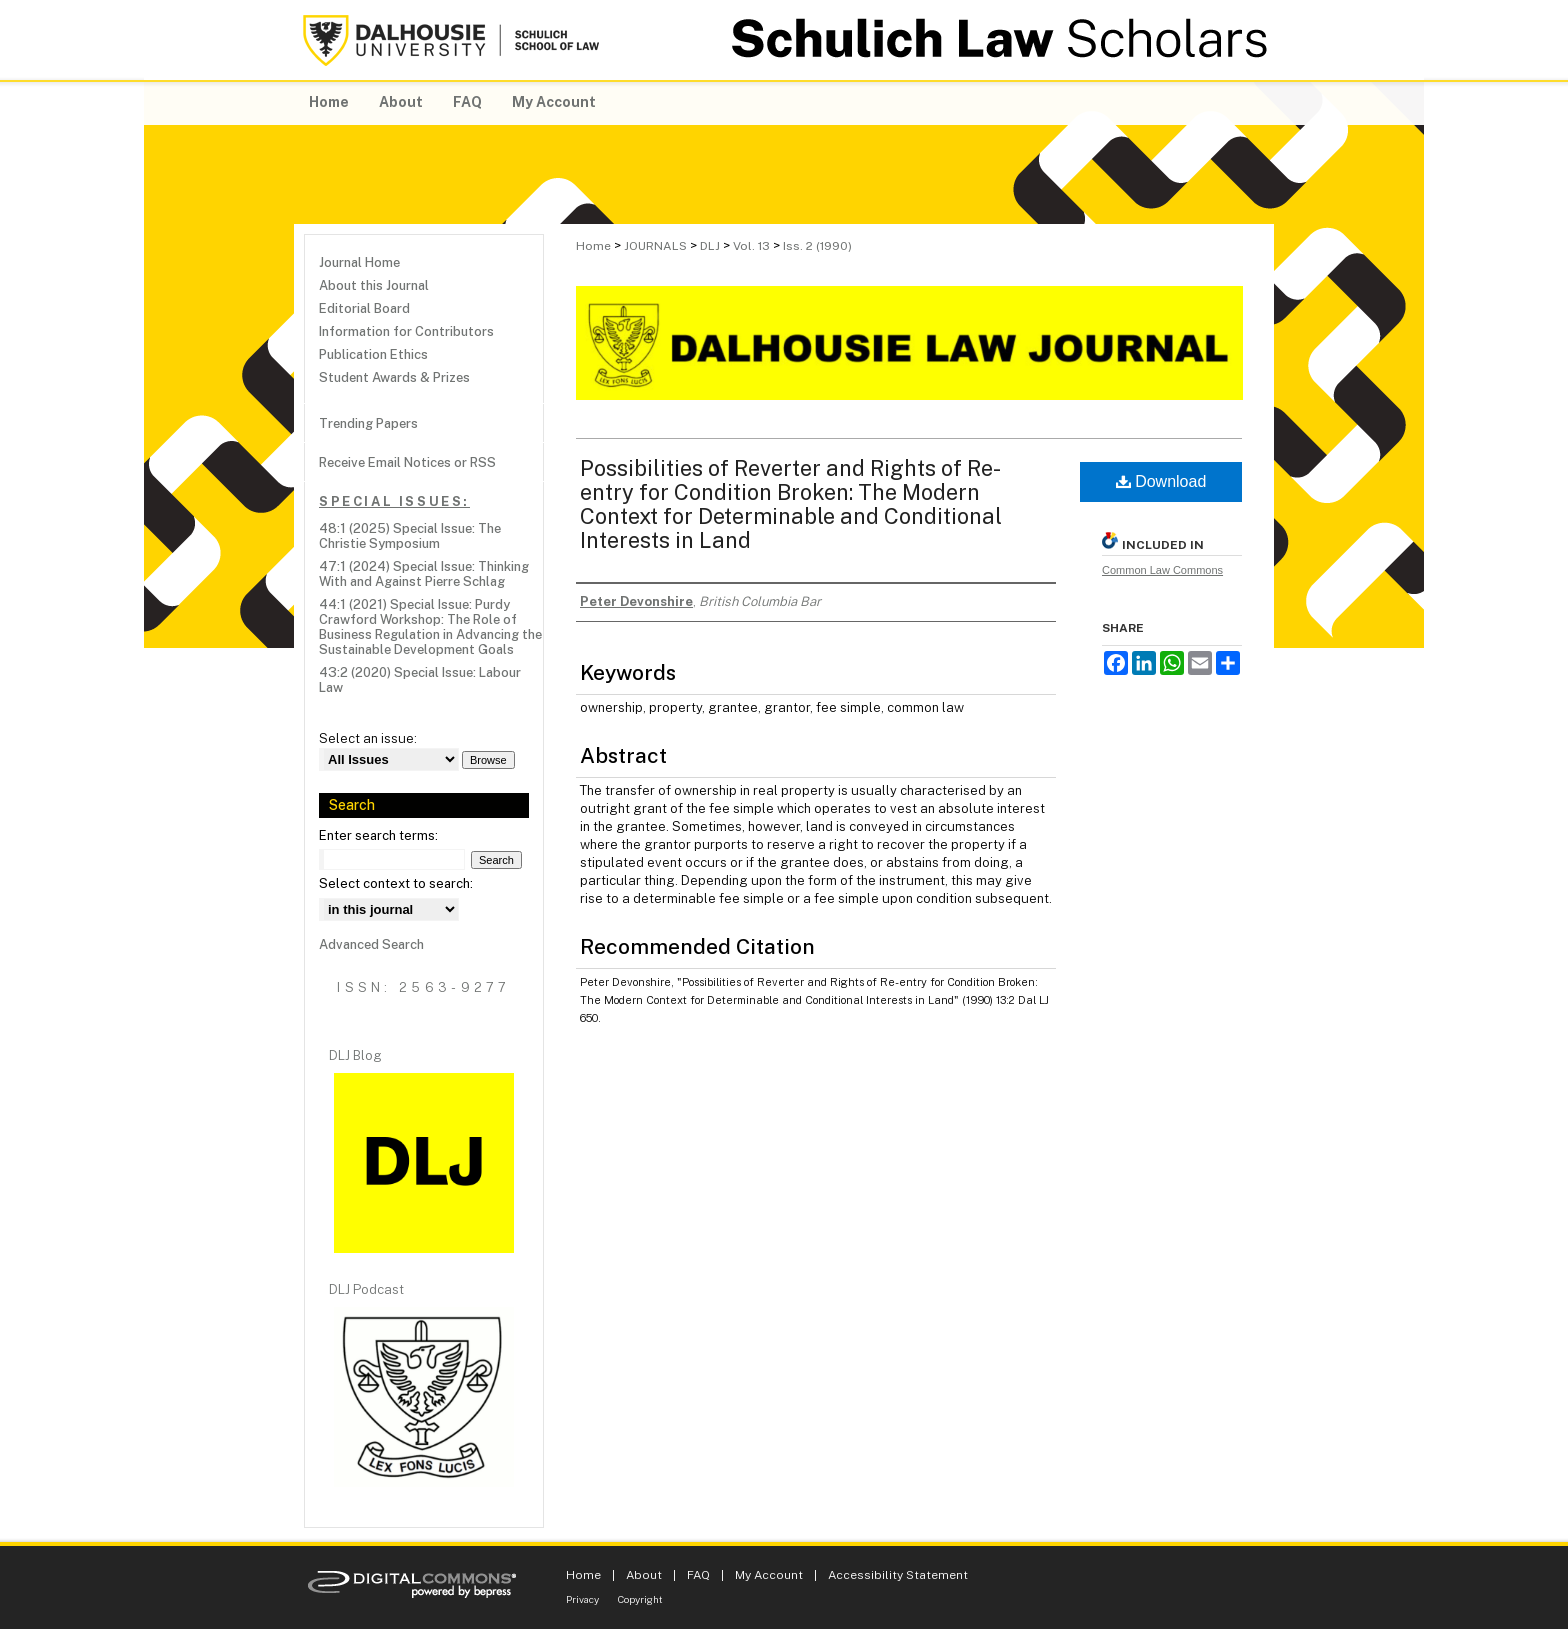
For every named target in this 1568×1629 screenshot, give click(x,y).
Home (593, 246)
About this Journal (374, 285)
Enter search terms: (378, 835)
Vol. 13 (751, 246)
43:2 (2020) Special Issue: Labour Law (420, 680)
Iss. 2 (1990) (817, 246)
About (644, 1575)
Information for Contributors (406, 331)
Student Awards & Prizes (394, 377)
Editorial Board (364, 308)
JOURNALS (655, 246)
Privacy (582, 1599)
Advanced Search (371, 944)
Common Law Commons (1162, 570)
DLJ (710, 246)
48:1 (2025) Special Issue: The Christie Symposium (410, 536)
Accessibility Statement (898, 1575)
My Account (769, 1575)
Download (1161, 481)
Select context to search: (396, 883)
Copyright (640, 1599)
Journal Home (359, 262)
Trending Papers (368, 423)
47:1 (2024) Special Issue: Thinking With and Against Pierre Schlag (424, 574)
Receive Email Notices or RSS (407, 462)
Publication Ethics (373, 354)
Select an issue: (368, 738)
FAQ (698, 1575)
